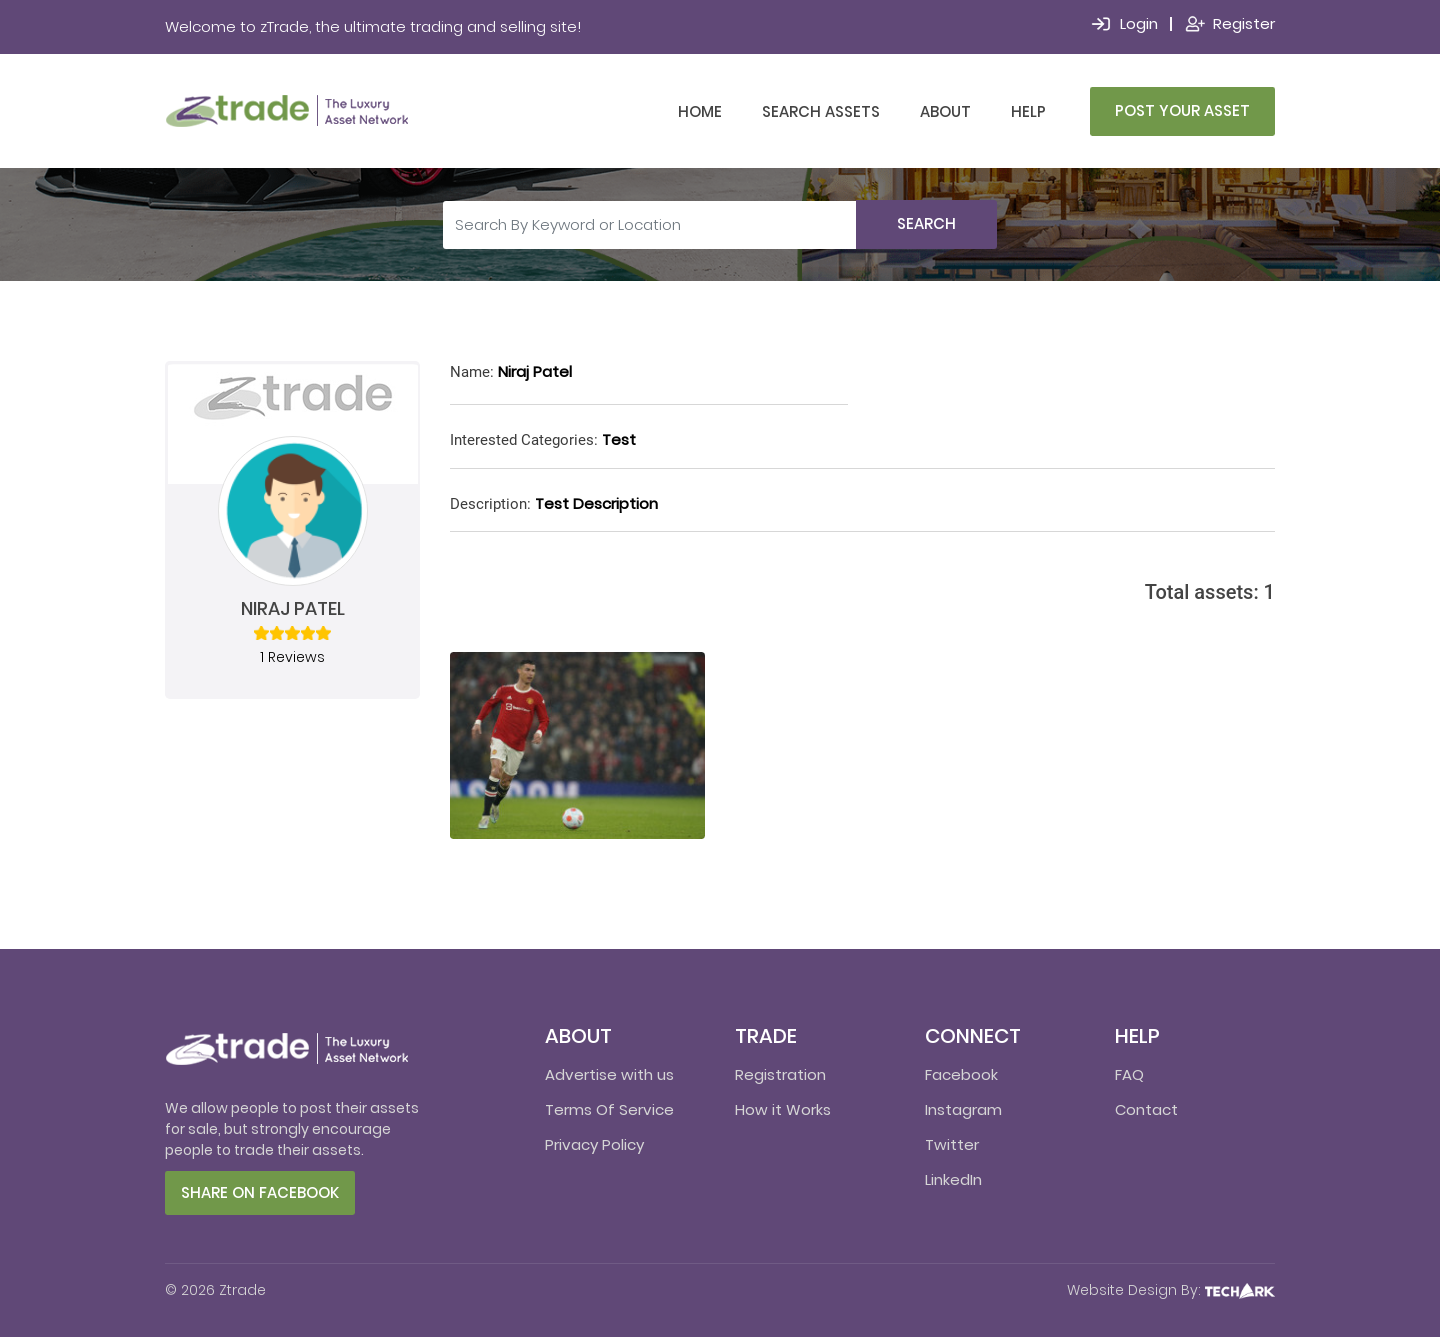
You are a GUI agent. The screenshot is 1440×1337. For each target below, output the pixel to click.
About (945, 111)
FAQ (1129, 1074)
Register (1244, 23)
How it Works (783, 1109)
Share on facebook (260, 1192)
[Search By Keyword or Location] (650, 225)
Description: (490, 504)
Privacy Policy (594, 1144)
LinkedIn (953, 1179)
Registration (780, 1074)
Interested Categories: (524, 440)
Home (700, 111)
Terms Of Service (609, 1109)
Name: (472, 372)
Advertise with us (609, 1074)
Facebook (961, 1074)
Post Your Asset (1182, 110)
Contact (1146, 1109)
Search (926, 223)
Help (1028, 111)
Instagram (963, 1109)
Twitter (952, 1144)
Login (1139, 23)
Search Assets (821, 111)
